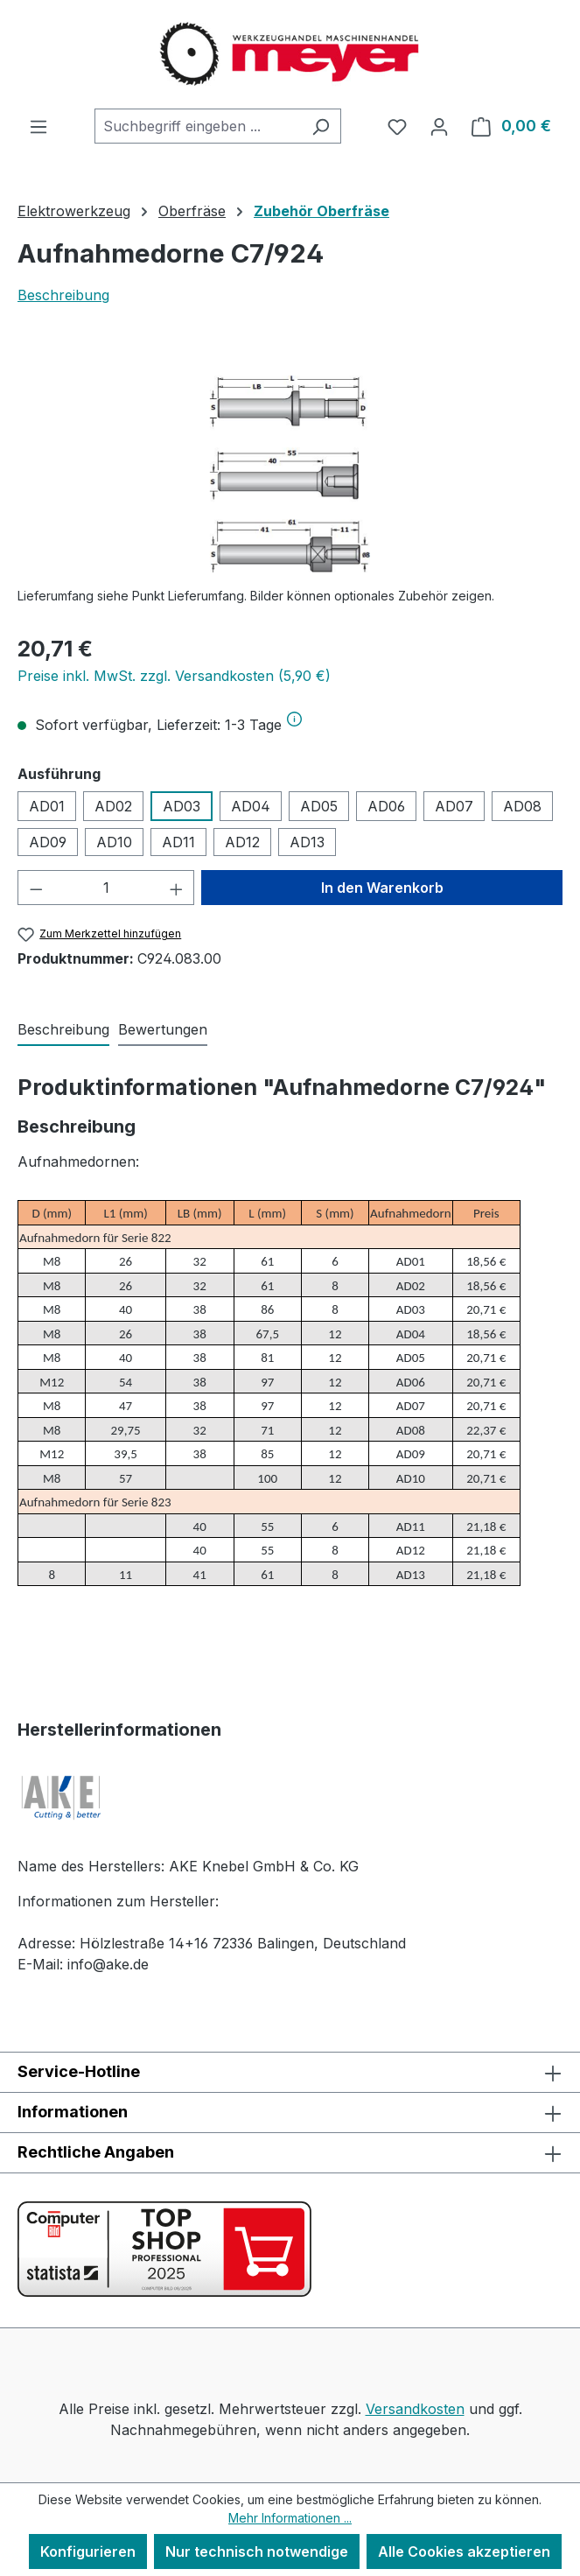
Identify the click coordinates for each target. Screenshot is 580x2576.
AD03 (181, 806)
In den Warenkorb (382, 887)
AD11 (178, 842)
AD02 (113, 806)
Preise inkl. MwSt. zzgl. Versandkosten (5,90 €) (174, 675)
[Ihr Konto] (439, 126)
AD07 (454, 806)
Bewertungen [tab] (162, 1029)
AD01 (47, 806)
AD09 (47, 842)
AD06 (386, 806)
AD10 (114, 842)
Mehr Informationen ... (290, 2517)
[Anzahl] (106, 887)
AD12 (242, 842)
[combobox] (197, 126)
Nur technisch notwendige (256, 2551)
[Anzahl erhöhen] (176, 887)
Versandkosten (415, 2409)
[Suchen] (320, 126)
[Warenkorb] (511, 126)
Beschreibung (63, 295)
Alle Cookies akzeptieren (464, 2551)
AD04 (250, 806)
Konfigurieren (88, 2551)
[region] (290, 474)
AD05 (319, 806)
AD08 (522, 806)
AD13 (307, 842)
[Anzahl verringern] (35, 887)
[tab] (63, 1030)
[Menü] (38, 126)
